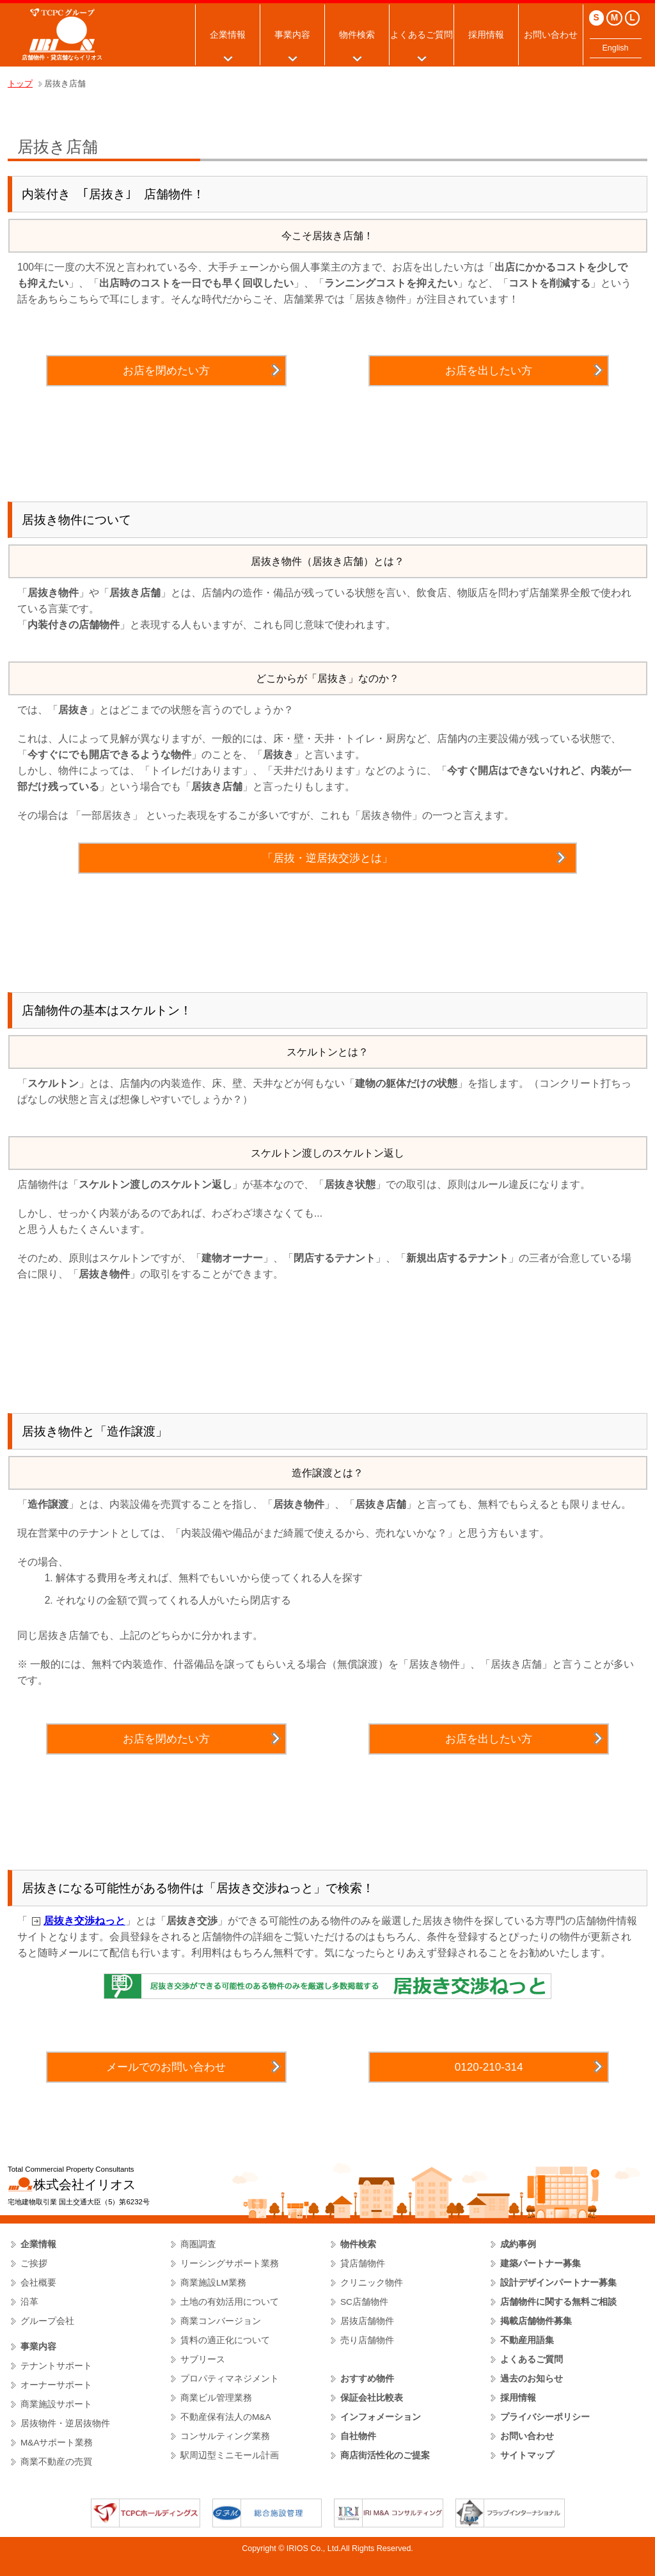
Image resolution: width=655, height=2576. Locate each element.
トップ (20, 83)
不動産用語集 (527, 2340)
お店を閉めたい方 (166, 370)
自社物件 (358, 2436)
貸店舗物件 (362, 2263)
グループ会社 (47, 2321)
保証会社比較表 (371, 2398)
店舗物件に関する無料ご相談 (558, 2302)
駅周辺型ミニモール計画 (229, 2455)
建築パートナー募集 (540, 2263)
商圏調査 (198, 2244)
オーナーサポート (56, 2385)
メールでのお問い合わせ (166, 2066)
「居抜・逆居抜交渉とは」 (327, 857)
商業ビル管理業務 (216, 2398)
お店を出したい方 (488, 370)
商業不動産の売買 (56, 2462)
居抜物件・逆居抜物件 (65, 2423)
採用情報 (486, 34)
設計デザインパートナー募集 (558, 2283)
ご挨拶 (33, 2263)
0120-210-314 (489, 2066)
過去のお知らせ (531, 2378)
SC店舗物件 (364, 2302)
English (616, 47)
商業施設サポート (56, 2404)
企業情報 (228, 34)
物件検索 (357, 34)
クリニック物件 (371, 2283)
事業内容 (292, 34)
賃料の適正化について (225, 2340)
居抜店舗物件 (367, 2321)
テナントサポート (56, 2366)
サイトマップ (527, 2455)
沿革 (29, 2302)
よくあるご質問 (421, 34)
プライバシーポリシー (545, 2417)
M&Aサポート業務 (56, 2442)
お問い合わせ (551, 34)
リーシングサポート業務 (229, 2263)
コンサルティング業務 (225, 2436)
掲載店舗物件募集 (536, 2321)
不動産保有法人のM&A (225, 2417)
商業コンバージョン (220, 2321)
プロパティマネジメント (229, 2378)
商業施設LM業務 (213, 2283)
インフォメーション (380, 2417)
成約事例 (518, 2244)
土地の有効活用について (229, 2302)
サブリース (202, 2359)
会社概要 (38, 2283)
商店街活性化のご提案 (385, 2455)
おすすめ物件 (367, 2378)
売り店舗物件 (367, 2340)
